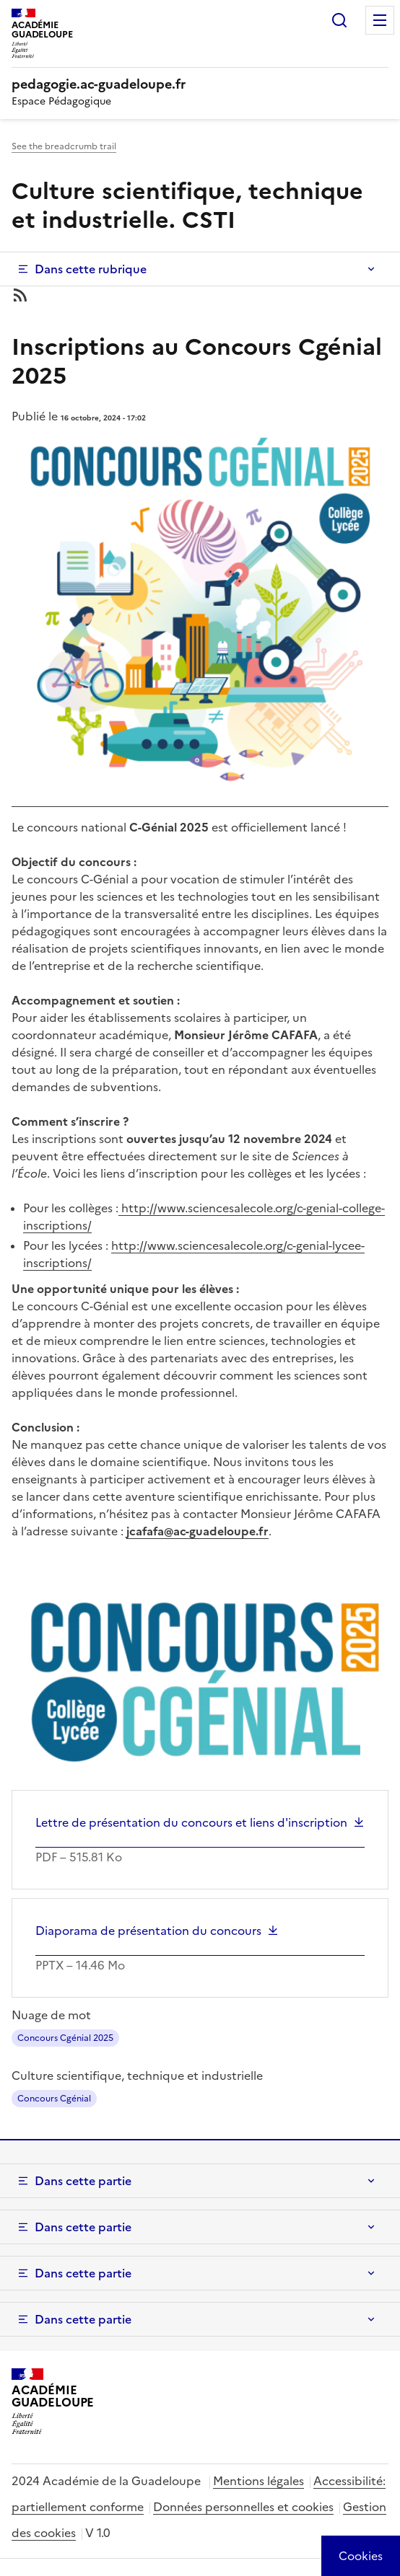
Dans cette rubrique (91, 269)
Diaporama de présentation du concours (148, 1930)
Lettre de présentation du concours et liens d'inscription (191, 1822)
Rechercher (339, 20)
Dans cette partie (83, 2180)
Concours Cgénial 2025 (65, 2038)
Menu (379, 20)
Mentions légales (258, 2480)
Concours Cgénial (54, 2098)
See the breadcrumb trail (64, 146)
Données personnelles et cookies (243, 2506)
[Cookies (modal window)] (360, 2556)
